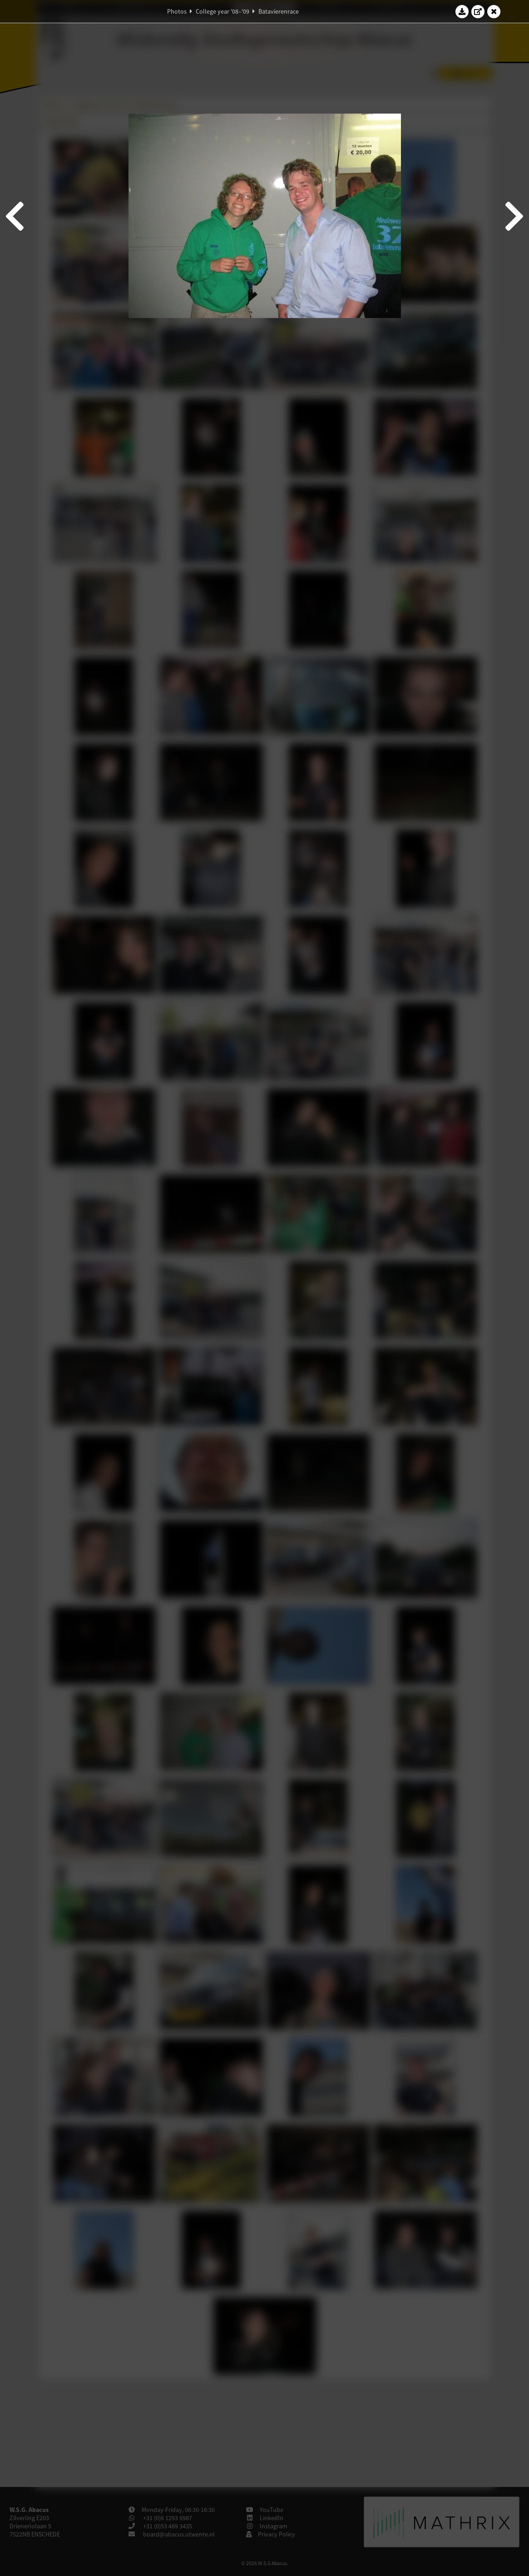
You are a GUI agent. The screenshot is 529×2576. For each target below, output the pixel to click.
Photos (177, 11)
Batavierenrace (278, 11)
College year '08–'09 (222, 11)
